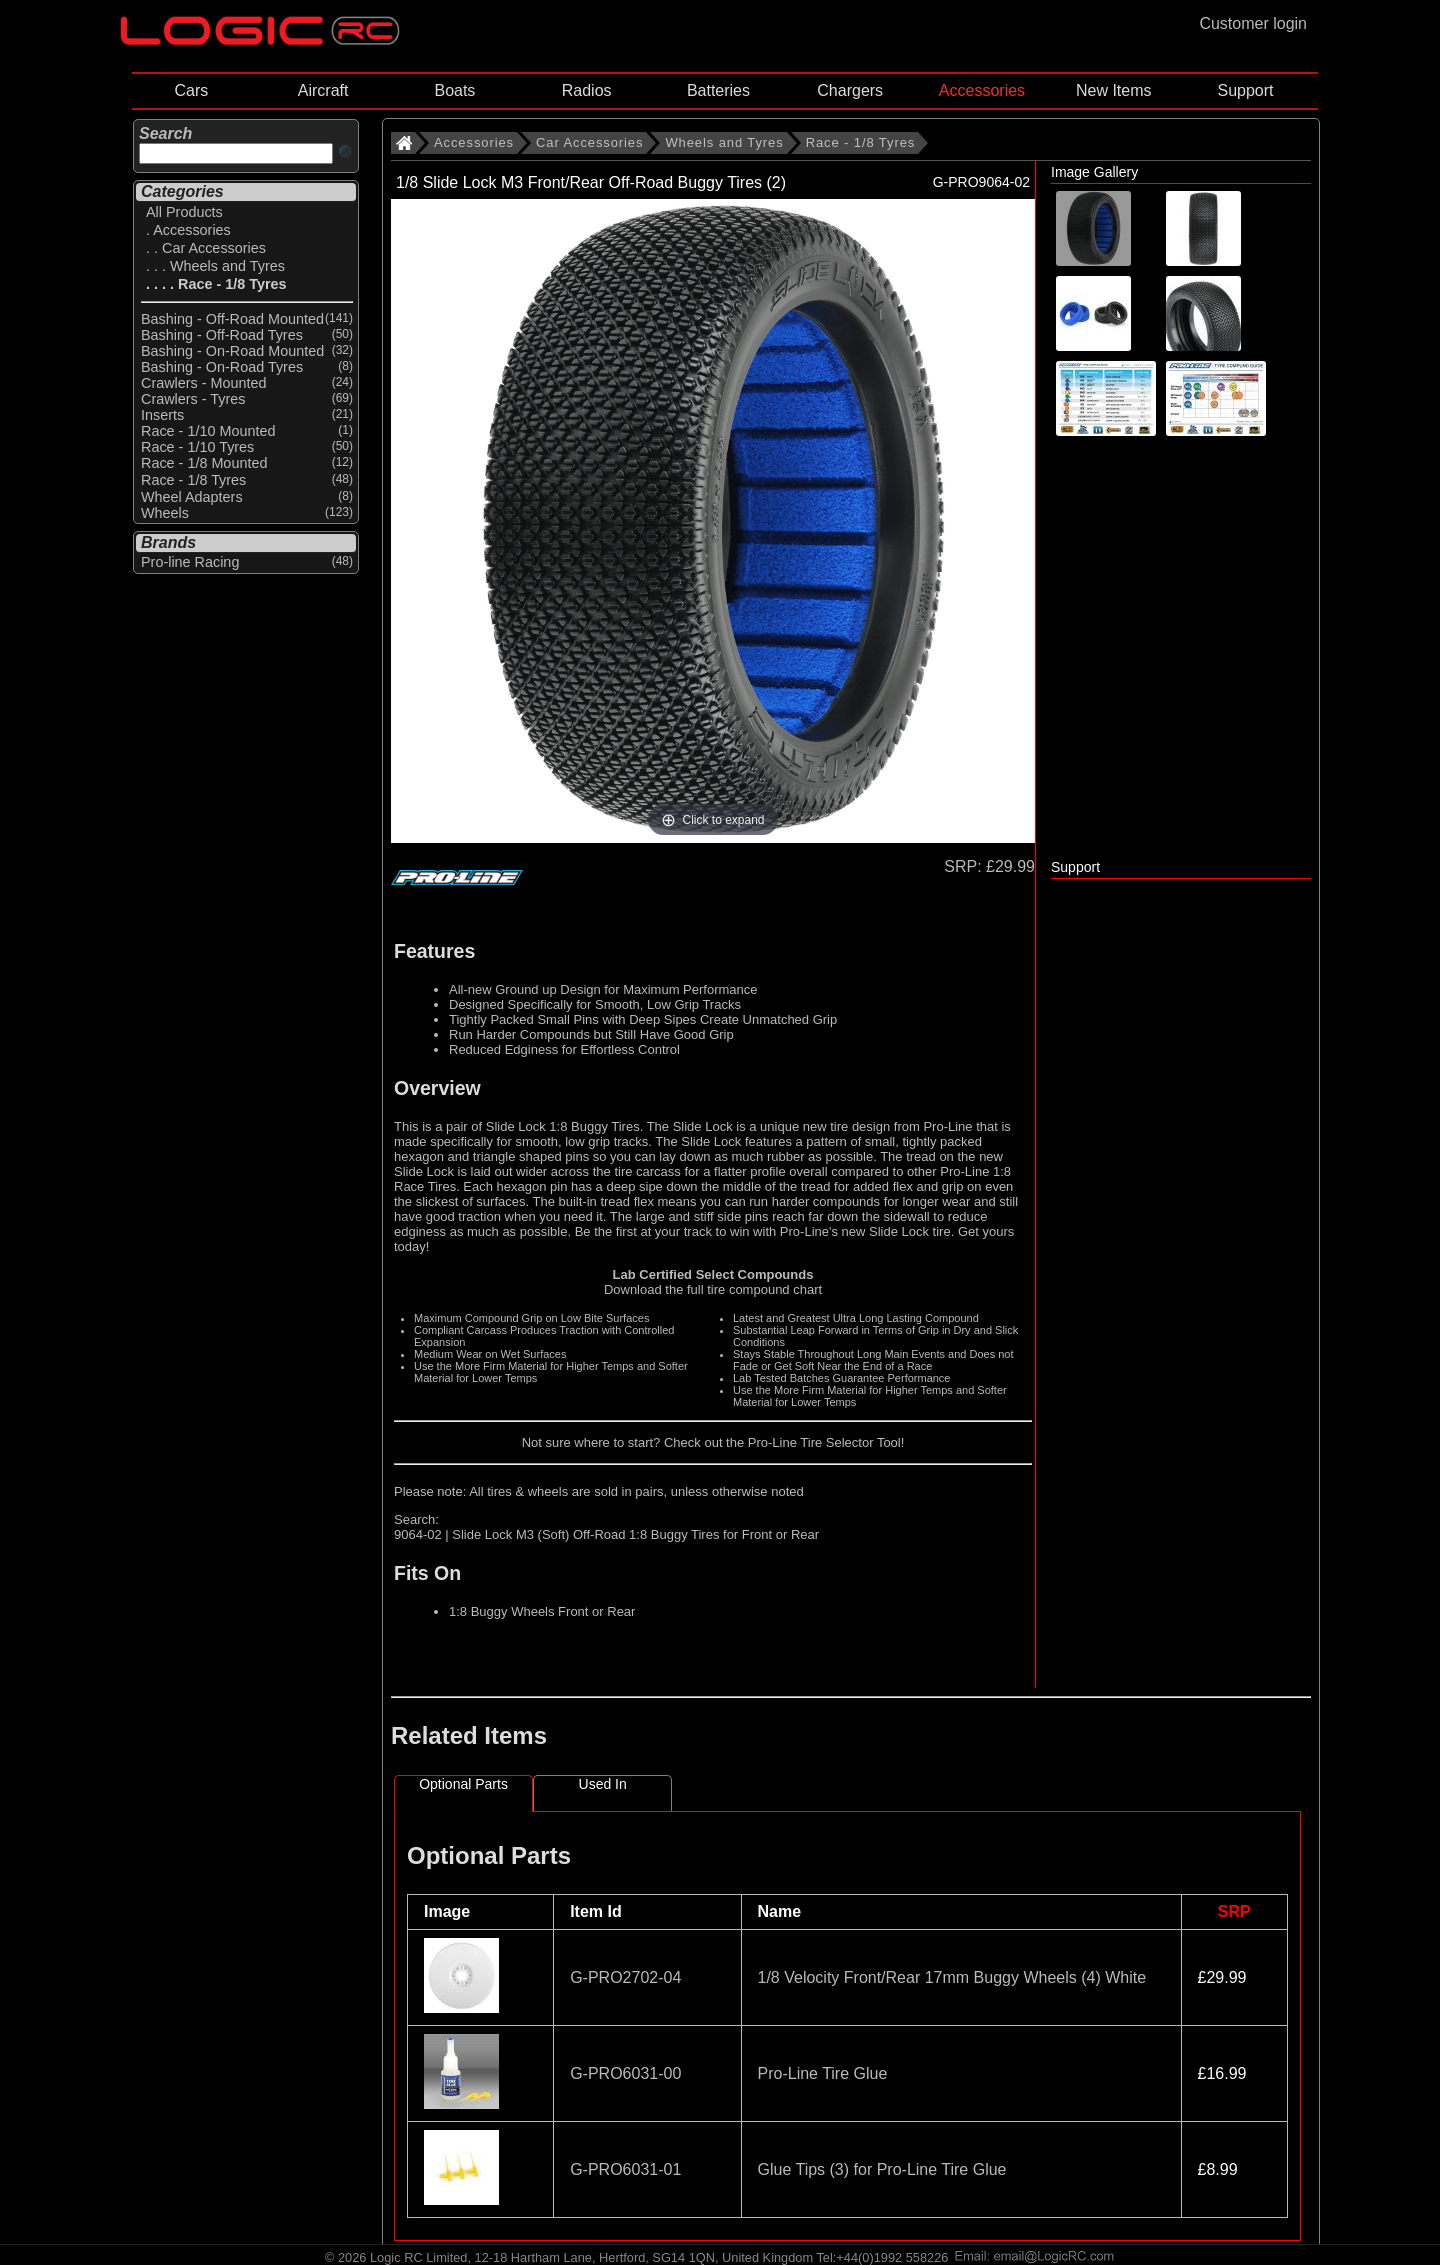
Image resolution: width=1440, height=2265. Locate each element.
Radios (587, 90)
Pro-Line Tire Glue (823, 2073)
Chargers (850, 90)
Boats (454, 90)
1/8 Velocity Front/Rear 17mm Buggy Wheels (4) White (952, 1977)
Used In (603, 1784)
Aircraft (323, 90)
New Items (1114, 90)
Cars (191, 90)
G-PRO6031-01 (625, 2169)
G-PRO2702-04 (625, 1977)
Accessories (982, 90)
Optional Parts (463, 1784)
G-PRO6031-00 (625, 2073)
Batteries (718, 90)
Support (1245, 90)
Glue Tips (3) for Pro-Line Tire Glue (882, 2169)
